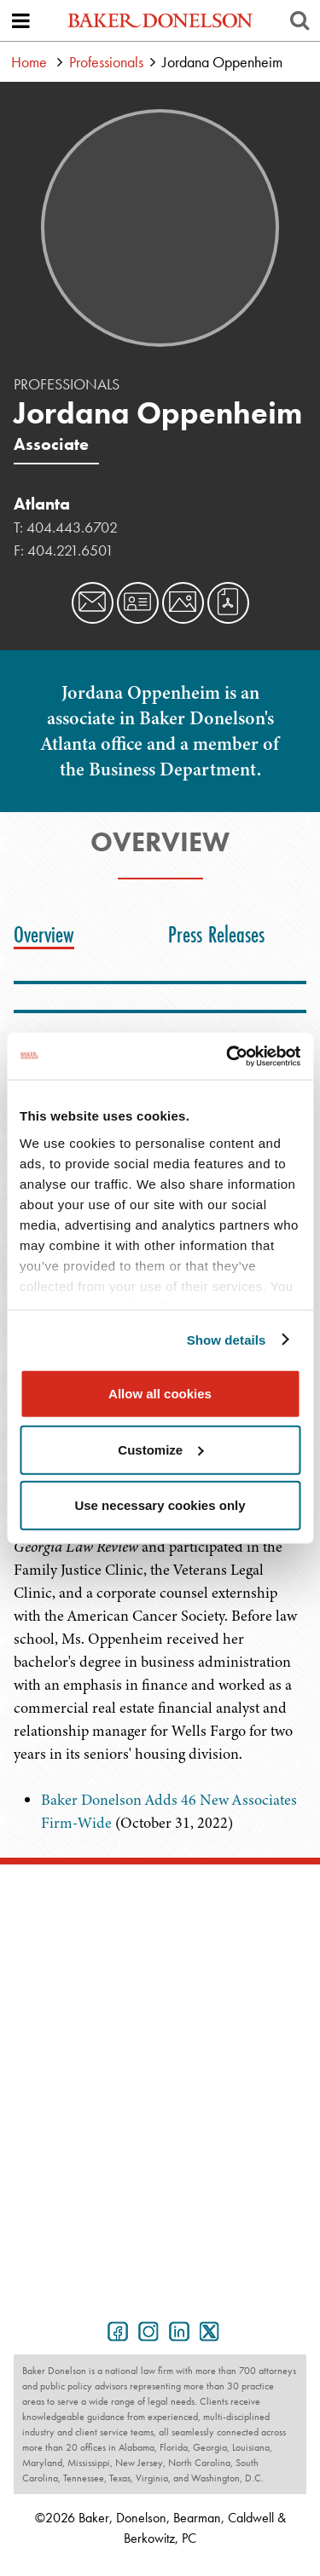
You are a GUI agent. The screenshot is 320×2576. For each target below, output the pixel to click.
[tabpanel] (160, 1812)
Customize (160, 1449)
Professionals (106, 62)
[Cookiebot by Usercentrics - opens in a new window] (227, 1056)
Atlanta (42, 504)
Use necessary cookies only (159, 1505)
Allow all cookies (160, 1393)
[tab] (48, 934)
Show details (226, 1339)
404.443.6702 (72, 527)
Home (29, 62)
